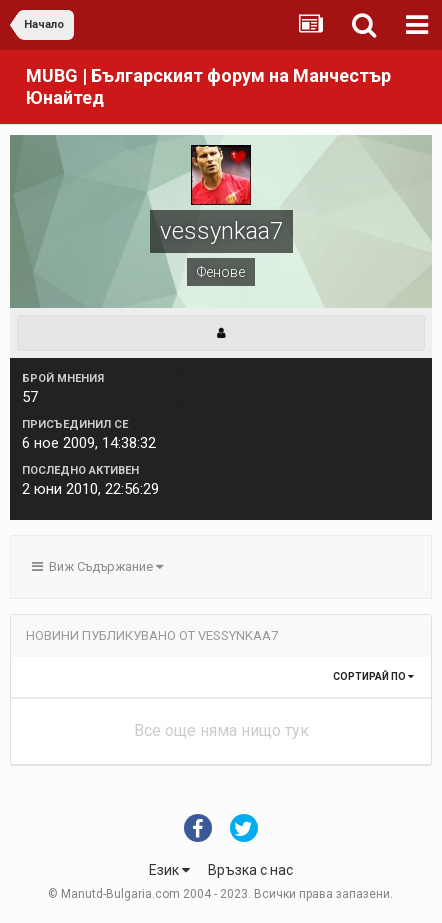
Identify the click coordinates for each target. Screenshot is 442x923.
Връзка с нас (250, 870)
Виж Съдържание (97, 566)
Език (169, 870)
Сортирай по (373, 676)
